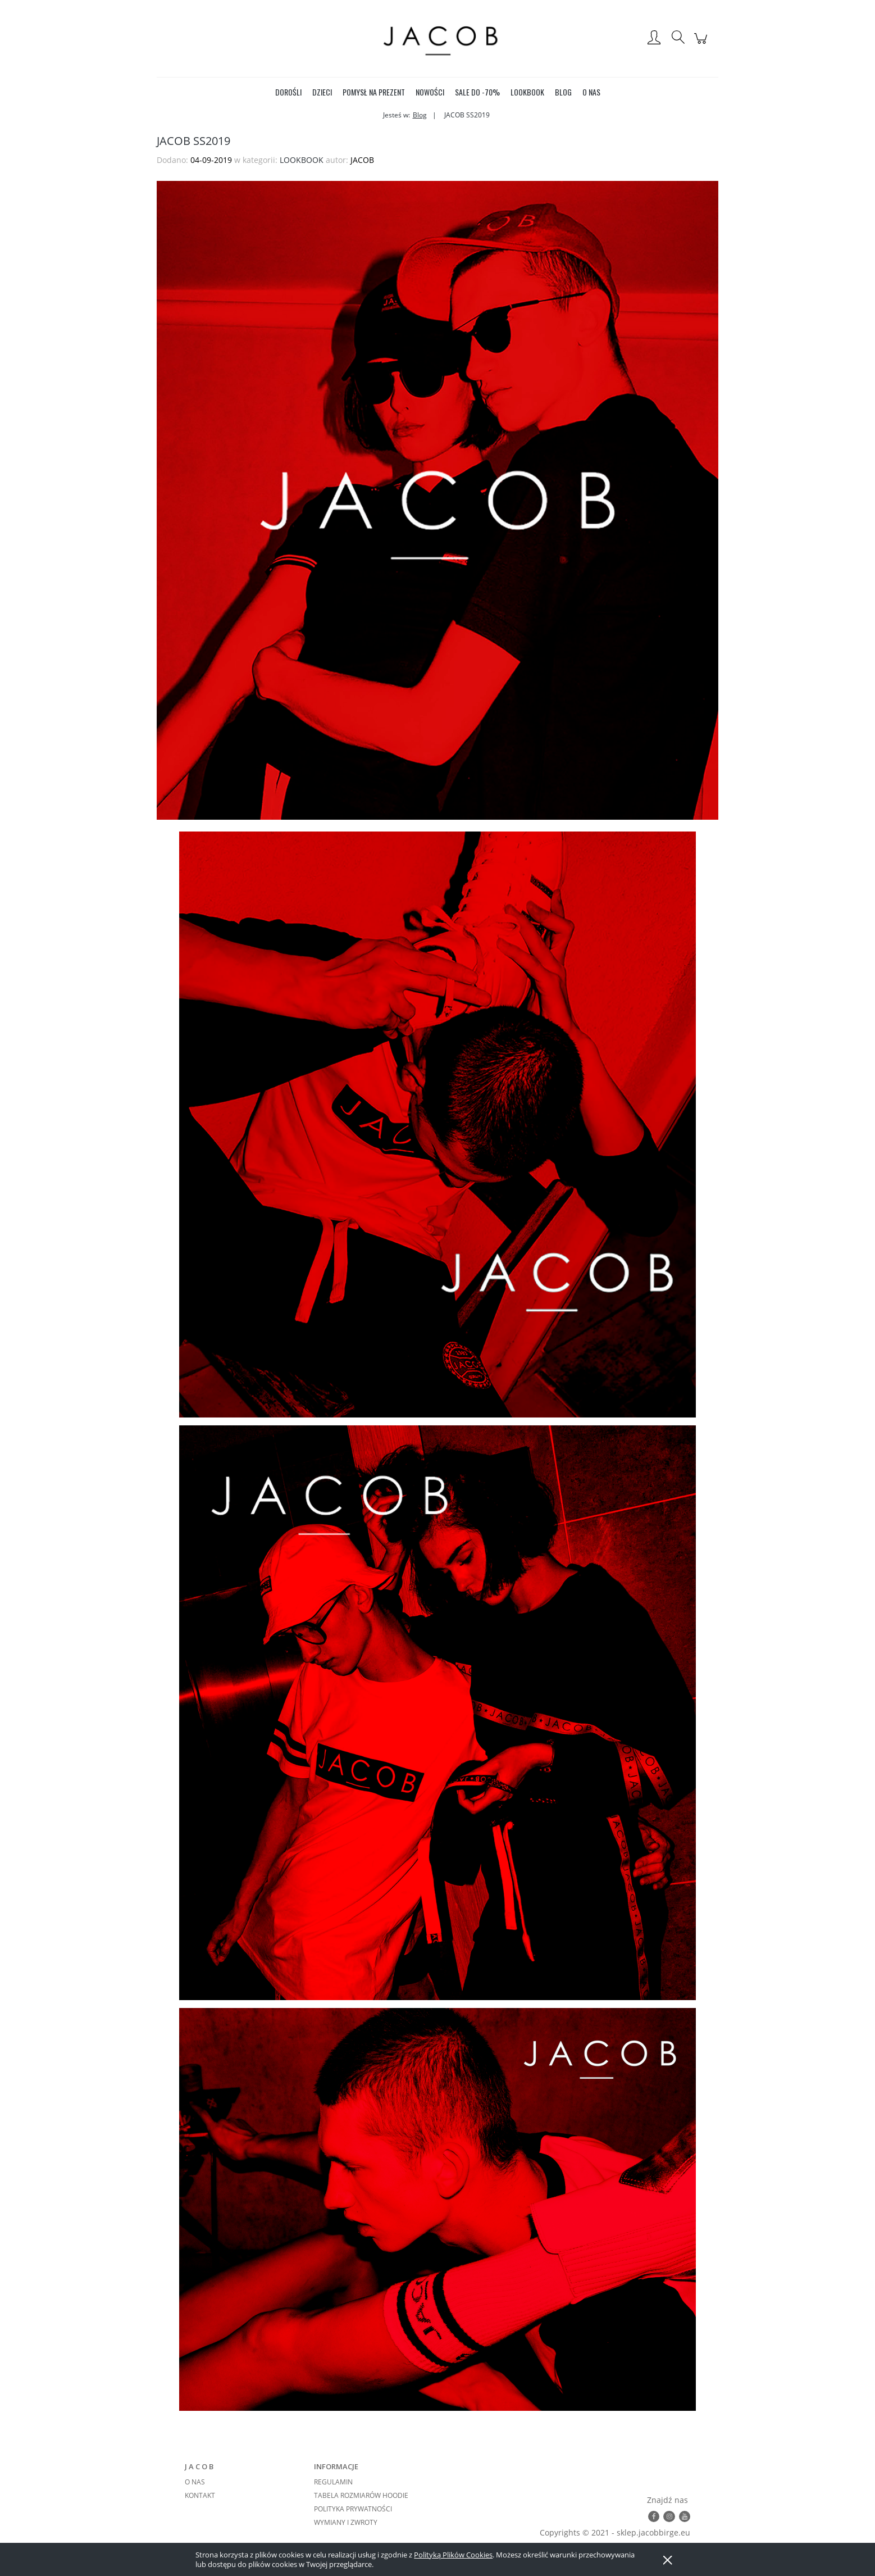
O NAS (195, 2482)
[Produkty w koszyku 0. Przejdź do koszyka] (702, 44)
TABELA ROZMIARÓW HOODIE (361, 2495)
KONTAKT (200, 2495)
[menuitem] (288, 92)
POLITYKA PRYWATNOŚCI (353, 2509)
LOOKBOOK (301, 160)
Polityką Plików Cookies (453, 2555)
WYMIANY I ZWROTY (345, 2522)
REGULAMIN (333, 2482)
